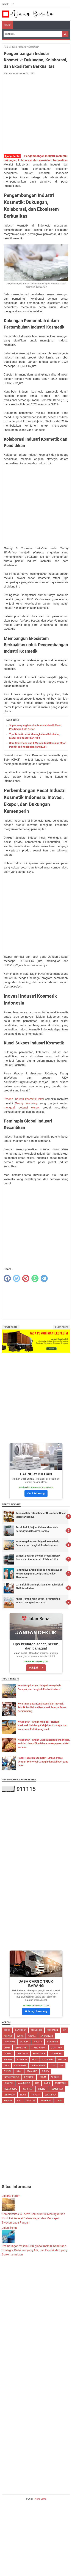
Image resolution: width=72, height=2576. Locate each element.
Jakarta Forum (11, 2195)
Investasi (29, 2077)
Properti (35, 2095)
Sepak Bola (50, 2095)
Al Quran (55, 2077)
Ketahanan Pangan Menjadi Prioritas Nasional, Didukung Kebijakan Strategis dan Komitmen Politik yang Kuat (42, 1725)
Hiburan (8, 2101)
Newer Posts (10, 1327)
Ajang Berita (40, 2499)
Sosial (20, 2036)
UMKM (7, 2048)
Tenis (59, 2101)
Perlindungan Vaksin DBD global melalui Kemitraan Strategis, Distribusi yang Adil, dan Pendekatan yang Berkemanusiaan (34, 2250)
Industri (38, 2042)
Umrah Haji (45, 2101)
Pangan (8, 2059)
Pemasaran (21, 2048)
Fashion (62, 2059)
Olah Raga (56, 2048)
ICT (64, 2030)
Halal (19, 2071)
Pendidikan (22, 2054)
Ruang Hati (27, 2089)
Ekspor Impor (38, 2065)
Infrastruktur (11, 2077)
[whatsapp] (34, 1278)
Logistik (8, 2083)
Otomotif (32, 2071)
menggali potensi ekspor (22, 1107)
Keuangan (47, 2059)
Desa (52, 2065)
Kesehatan (52, 2030)
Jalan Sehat (9, 2227)
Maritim (30, 2101)
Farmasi (8, 2054)
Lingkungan (46, 2036)
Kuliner (8, 2036)
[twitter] (16, 1278)
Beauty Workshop (26, 1103)
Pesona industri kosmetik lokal (24, 1099)
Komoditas (57, 2089)
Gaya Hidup (20, 2030)
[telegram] (44, 1278)
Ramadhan (9, 2042)
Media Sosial (10, 2089)
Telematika (60, 2083)
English (42, 2089)
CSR (61, 2065)
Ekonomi (24, 2042)
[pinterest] (25, 1278)
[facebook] (7, 1278)
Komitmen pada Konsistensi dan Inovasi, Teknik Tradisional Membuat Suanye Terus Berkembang (42, 1707)
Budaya (45, 2071)
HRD (37, 2083)
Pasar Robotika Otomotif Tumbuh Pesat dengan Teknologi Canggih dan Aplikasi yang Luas (43, 1761)
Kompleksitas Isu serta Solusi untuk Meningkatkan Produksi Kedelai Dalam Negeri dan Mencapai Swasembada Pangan (33, 2218)
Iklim (34, 2059)
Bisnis (7, 2030)
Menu (7, 25)
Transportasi (39, 2048)
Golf (6, 2065)
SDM (19, 2101)
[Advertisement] (36, 115)
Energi (7, 2071)
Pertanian (52, 2042)
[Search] (33, 34)
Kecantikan (20, 2065)
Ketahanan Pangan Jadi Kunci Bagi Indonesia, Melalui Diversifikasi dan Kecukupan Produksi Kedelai (44, 1743)
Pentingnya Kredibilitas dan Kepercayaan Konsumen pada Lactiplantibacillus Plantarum (39, 1573)
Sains (47, 2083)
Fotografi (22, 2059)
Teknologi (36, 2030)
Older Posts (61, 1327)
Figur (23, 2095)
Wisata (31, 2036)
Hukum (42, 2077)
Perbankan (9, 2095)
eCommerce (39, 2054)
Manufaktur (24, 2083)
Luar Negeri (56, 2054)
